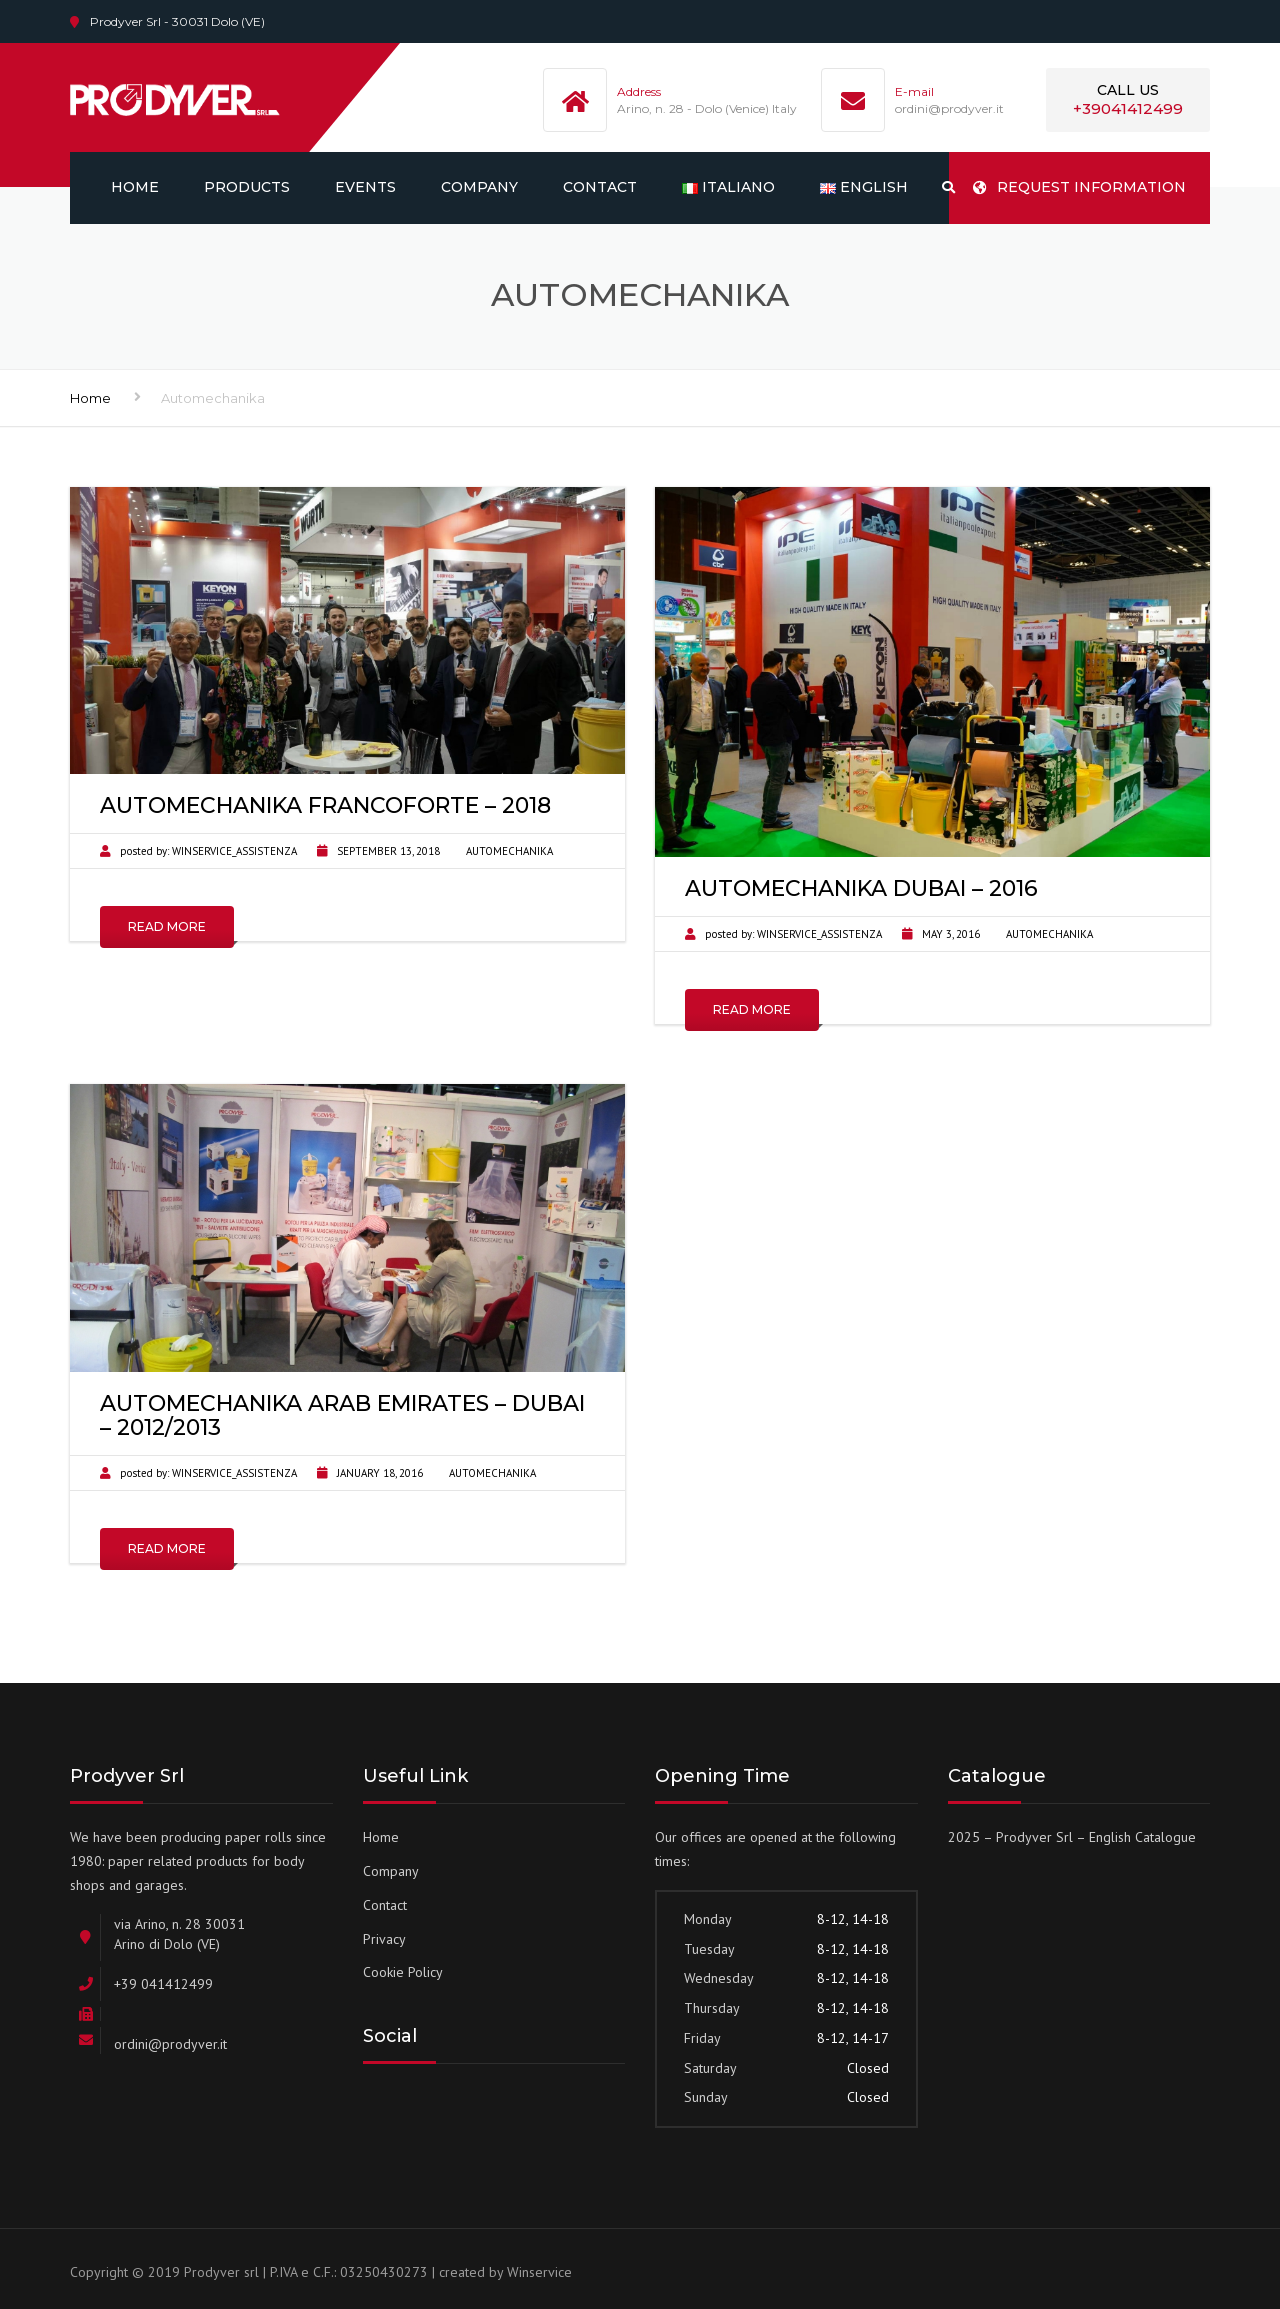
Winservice (539, 2272)
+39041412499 (1128, 108)
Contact (600, 187)
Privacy (384, 1939)
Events (365, 187)
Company (479, 187)
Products (247, 187)
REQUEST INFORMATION (1079, 187)
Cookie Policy (403, 1972)
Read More (167, 926)
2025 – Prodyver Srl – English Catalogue (1072, 1837)
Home (135, 187)
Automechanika (509, 851)
